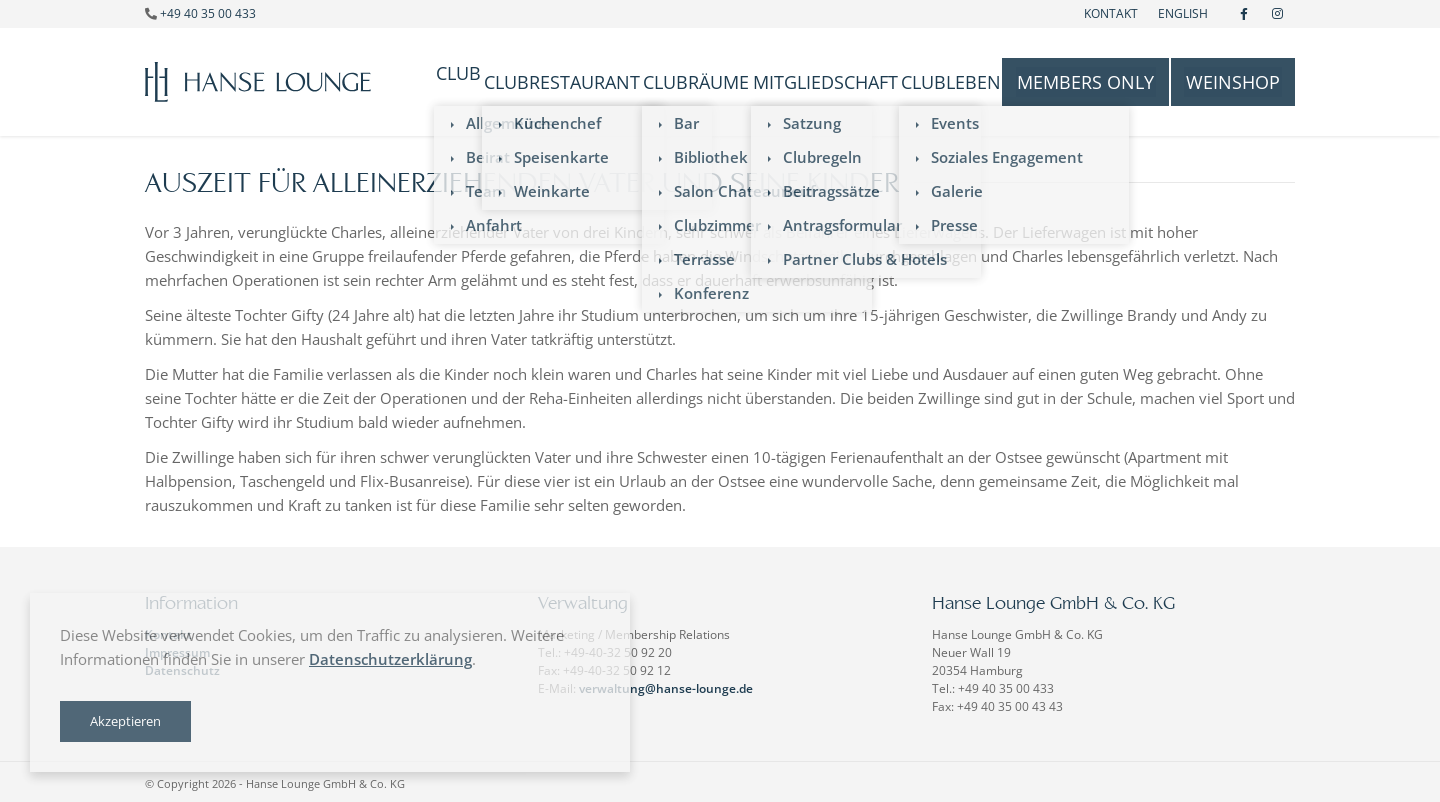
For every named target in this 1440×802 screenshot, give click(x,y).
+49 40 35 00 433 (208, 13)
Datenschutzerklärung (390, 659)
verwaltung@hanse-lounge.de (666, 684)
